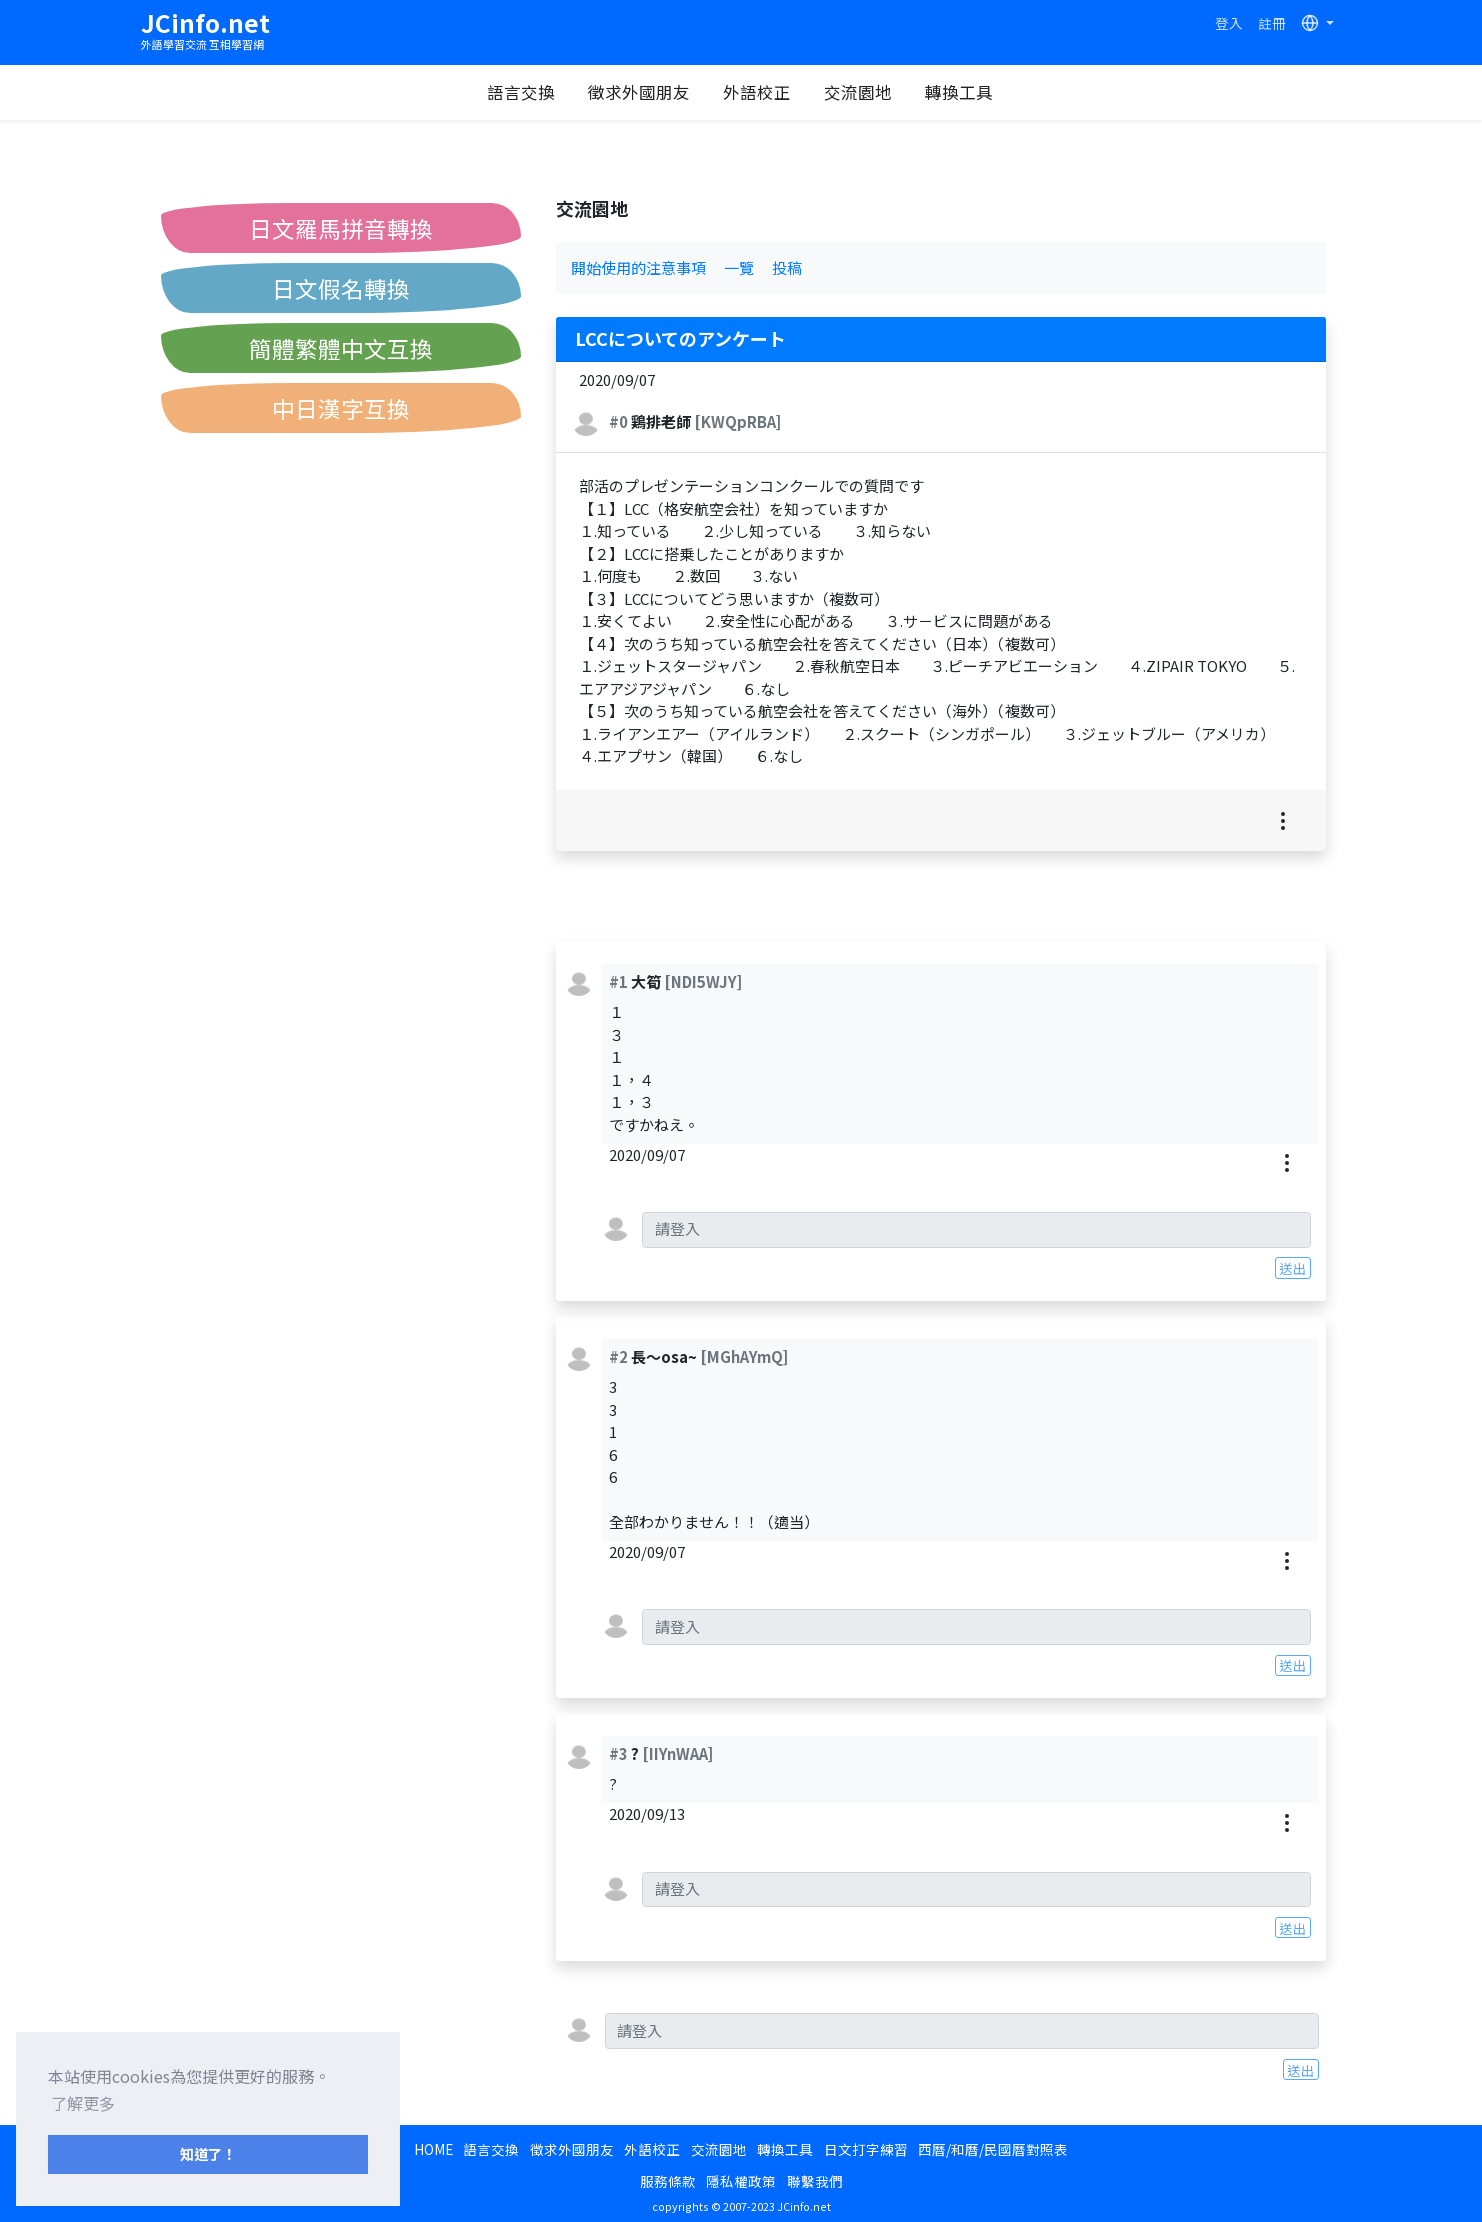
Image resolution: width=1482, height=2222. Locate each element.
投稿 (787, 267)
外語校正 (757, 92)
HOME (433, 2149)
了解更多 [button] (83, 2103)
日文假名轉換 (341, 288)
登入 (1229, 23)
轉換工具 (959, 92)
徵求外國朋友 (639, 92)
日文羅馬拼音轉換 (341, 228)
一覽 (739, 267)
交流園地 (858, 92)
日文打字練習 (866, 2149)
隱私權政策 (741, 2181)
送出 (1293, 1268)
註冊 (1272, 23)
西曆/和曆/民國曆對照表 (993, 2149)
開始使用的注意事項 (638, 267)
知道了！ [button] (208, 2153)
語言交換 (521, 92)
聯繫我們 (815, 2181)
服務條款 (668, 2181)
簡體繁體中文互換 (341, 348)
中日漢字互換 (341, 408)
